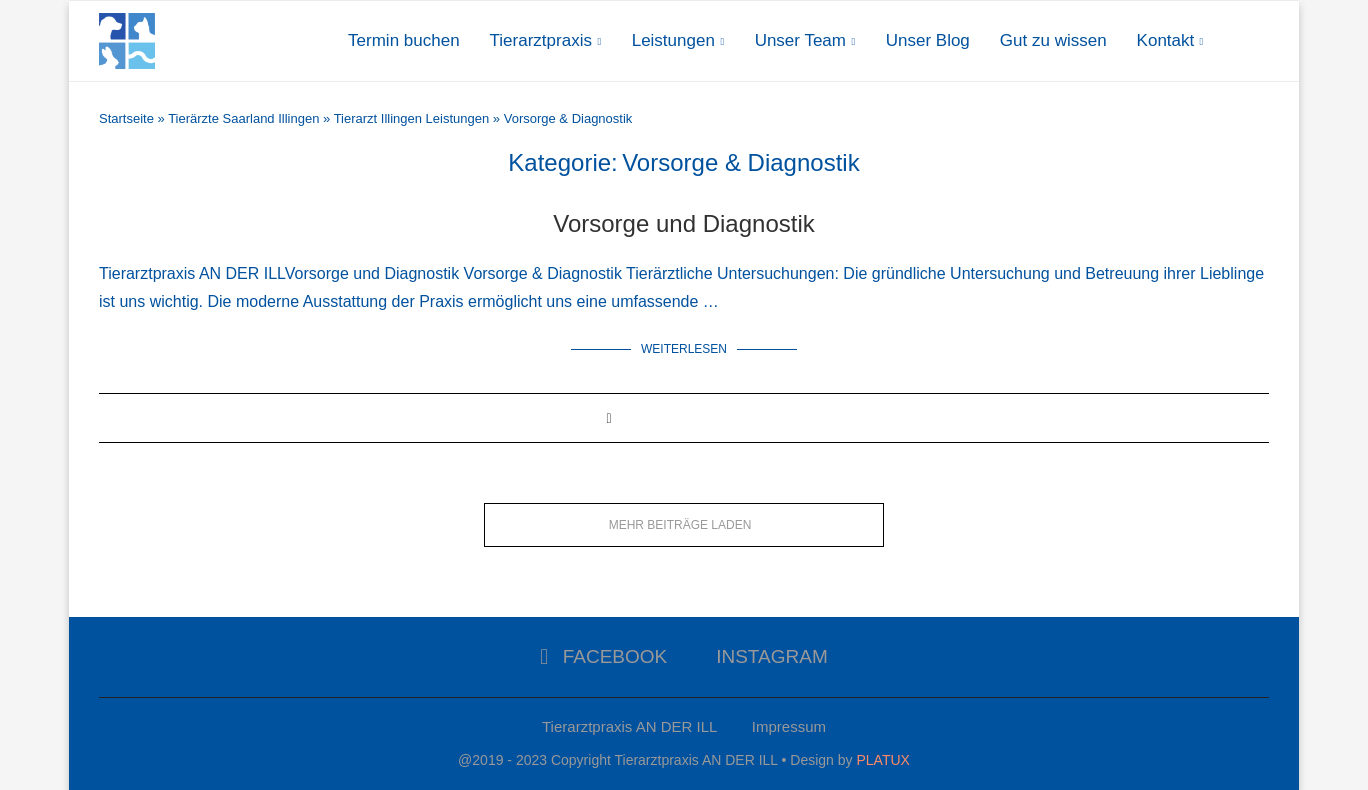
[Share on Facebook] (608, 418)
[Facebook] (603, 657)
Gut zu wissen (1053, 40)
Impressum (789, 726)
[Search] (1259, 41)
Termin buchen (404, 40)
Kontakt (1166, 40)
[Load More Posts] (684, 525)
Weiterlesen (684, 349)
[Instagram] (765, 657)
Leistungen (673, 40)
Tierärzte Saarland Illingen (243, 118)
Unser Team (800, 40)
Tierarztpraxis (541, 40)
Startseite (126, 118)
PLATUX (882, 760)
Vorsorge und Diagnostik (684, 223)
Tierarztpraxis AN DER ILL (629, 726)
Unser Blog (928, 40)
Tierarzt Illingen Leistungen (412, 118)
